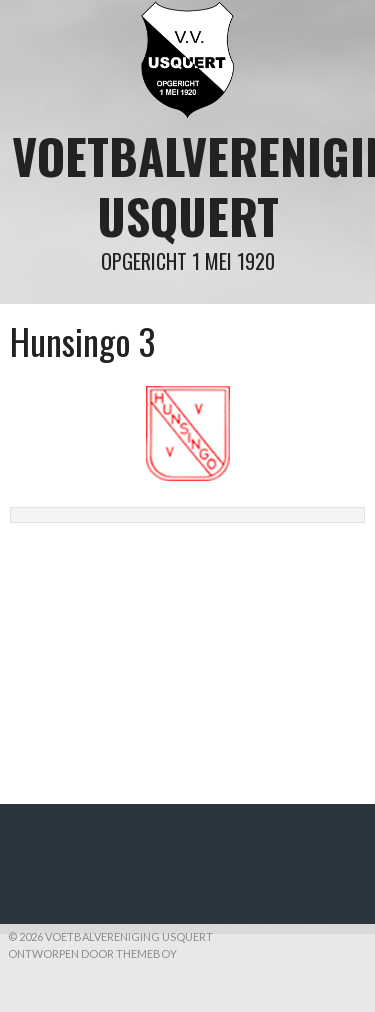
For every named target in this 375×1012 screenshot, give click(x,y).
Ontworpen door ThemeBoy (92, 953)
